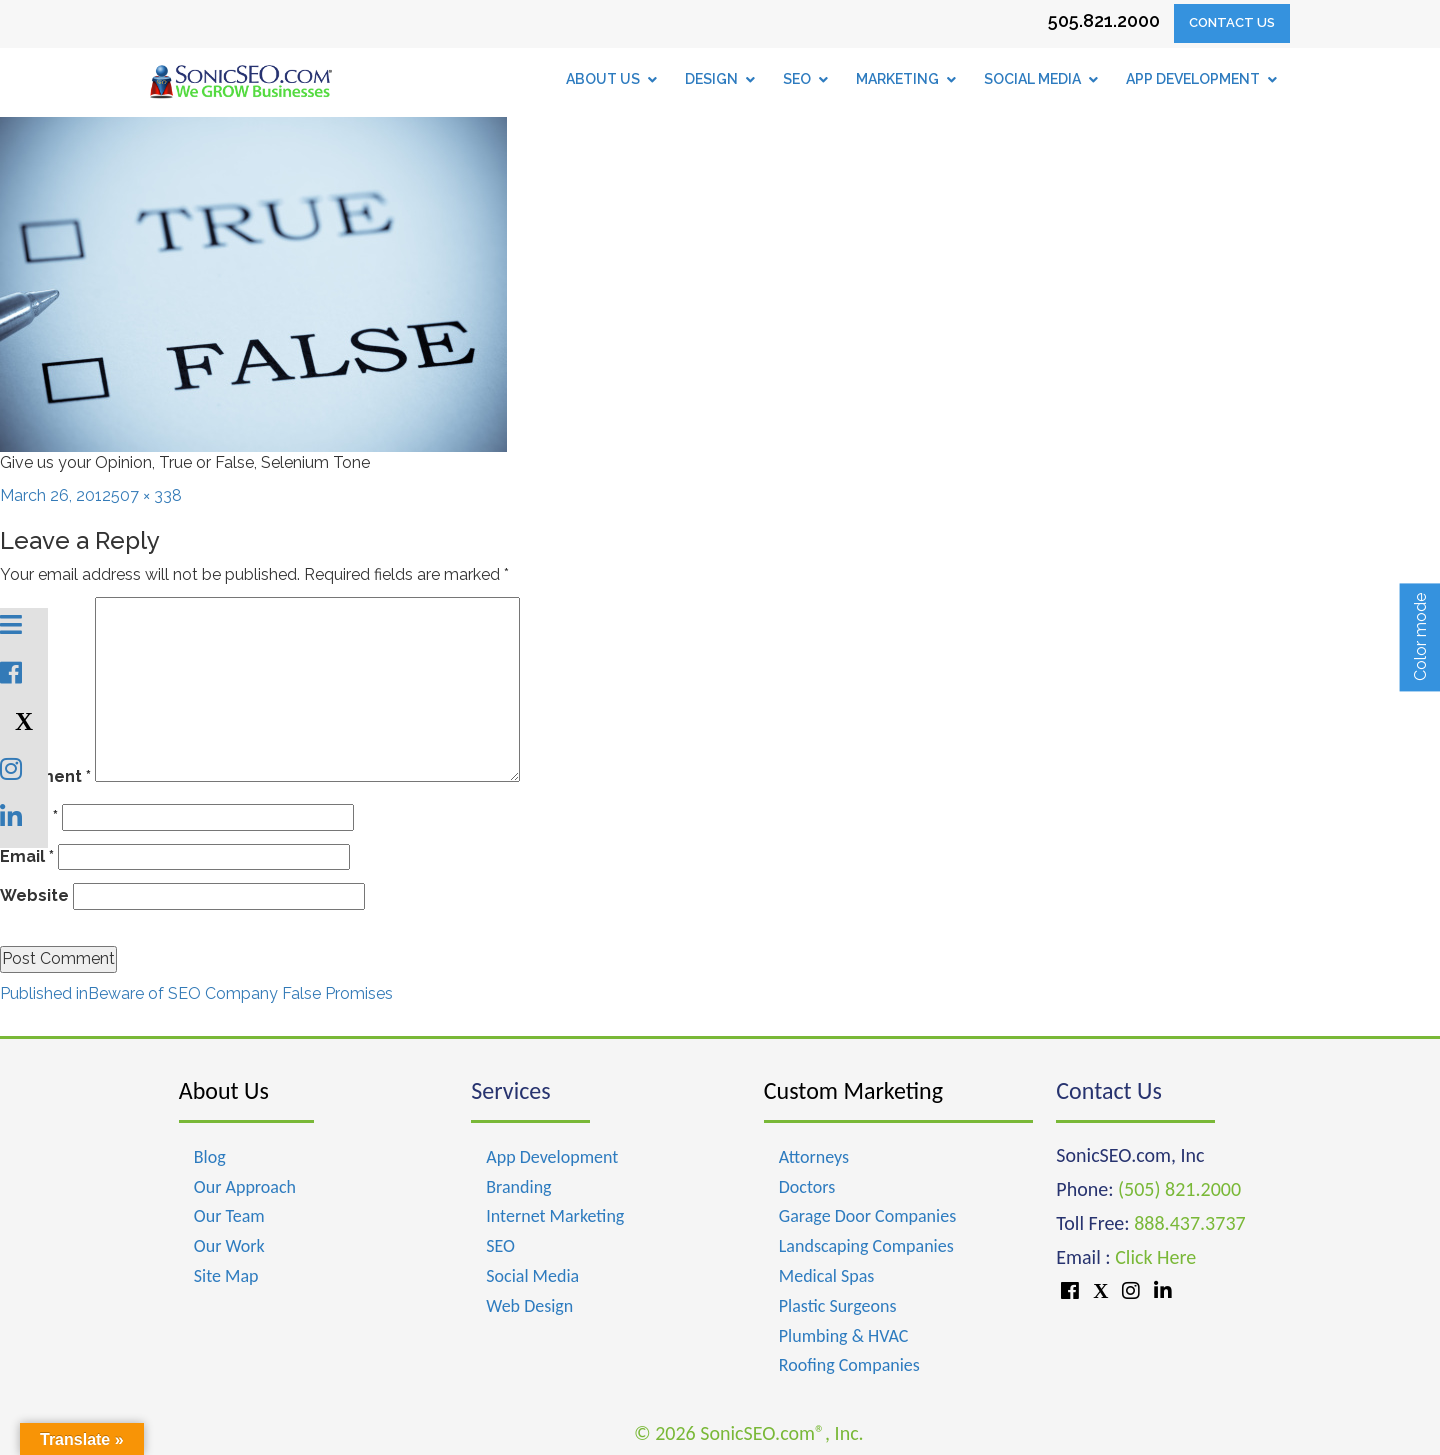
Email (27, 856)
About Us (224, 1090)
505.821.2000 (1104, 20)
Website (34, 895)
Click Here (1155, 1257)
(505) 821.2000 (1179, 1189)
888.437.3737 (1189, 1223)
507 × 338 (146, 495)
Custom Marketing (853, 1090)
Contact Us (1232, 22)
